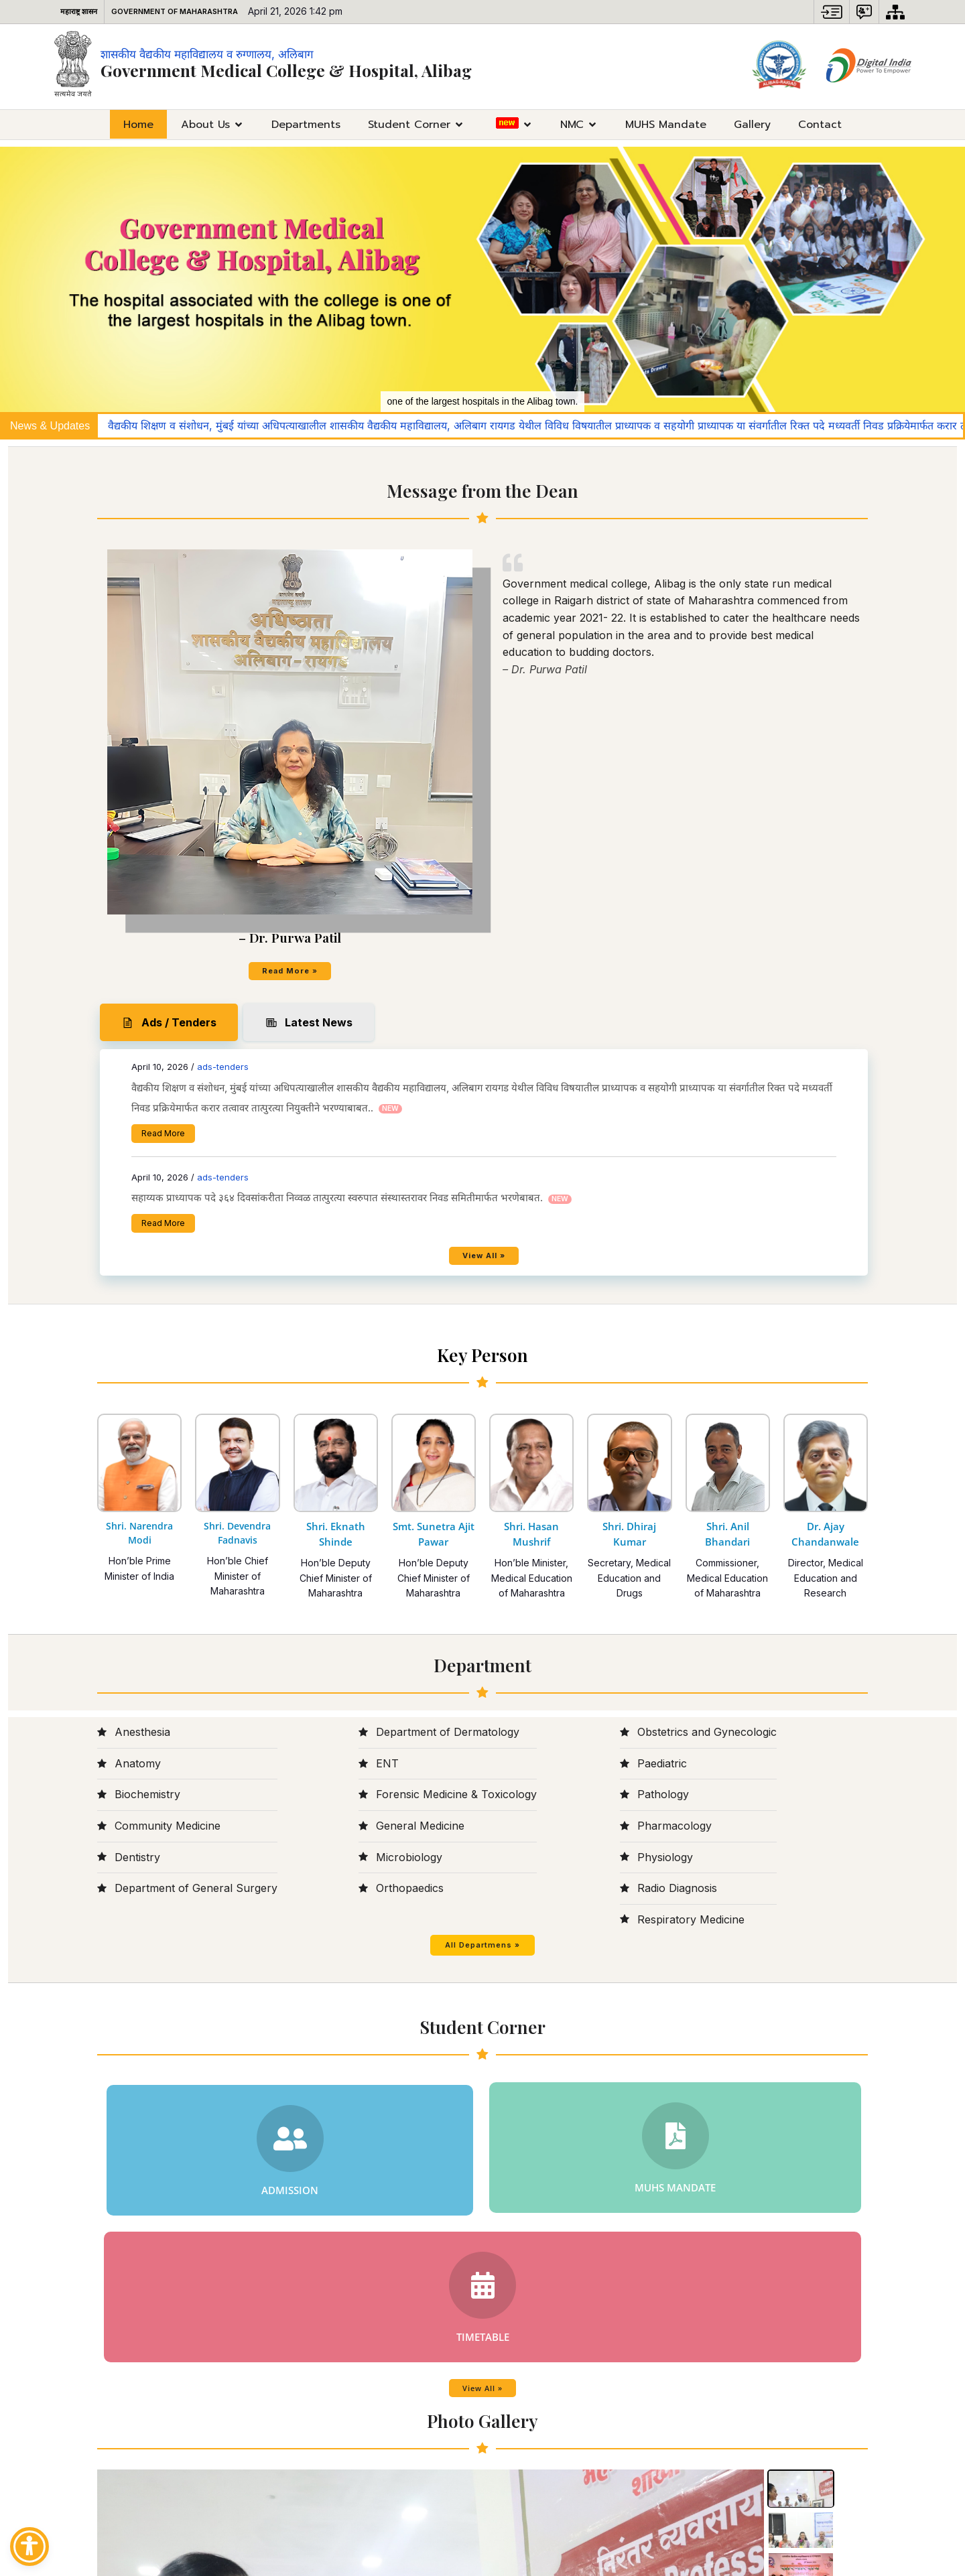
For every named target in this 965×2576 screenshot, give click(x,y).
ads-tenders (615, 543)
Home (138, 124)
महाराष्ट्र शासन (78, 11)
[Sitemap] (895, 11)
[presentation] (115, 2084)
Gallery (752, 124)
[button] (831, 11)
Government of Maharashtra (174, 11)
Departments (305, 124)
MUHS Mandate (665, 124)
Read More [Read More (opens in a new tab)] (555, 650)
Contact (820, 124)
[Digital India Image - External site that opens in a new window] (868, 65)
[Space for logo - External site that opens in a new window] (780, 65)
